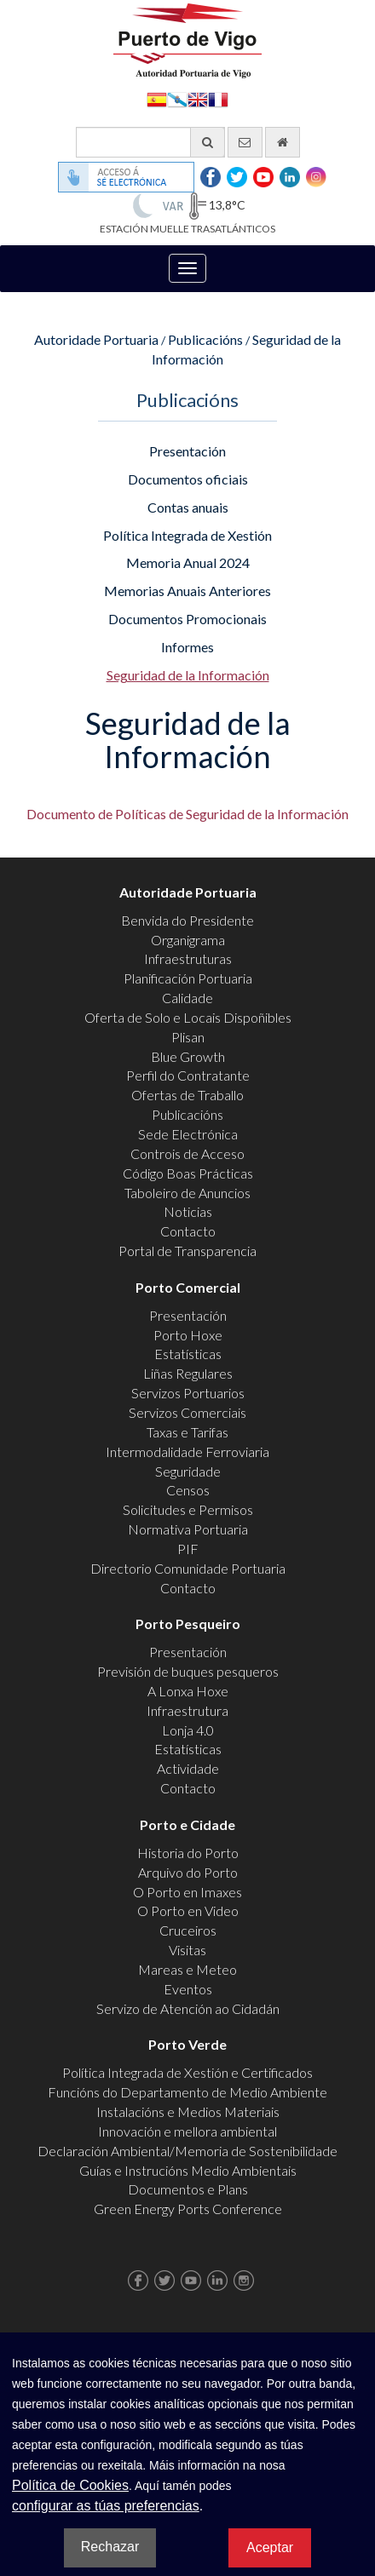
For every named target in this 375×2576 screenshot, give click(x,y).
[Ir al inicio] (282, 142)
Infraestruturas (188, 958)
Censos (188, 1490)
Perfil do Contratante (188, 1075)
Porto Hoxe (187, 1335)
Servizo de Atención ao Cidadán (188, 2008)
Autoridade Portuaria (96, 339)
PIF (188, 1548)
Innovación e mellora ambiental (187, 2131)
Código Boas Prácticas (188, 1173)
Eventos (188, 1989)
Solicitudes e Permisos (188, 1509)
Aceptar (269, 2547)
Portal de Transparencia (187, 1250)
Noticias (188, 1211)
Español (157, 98)
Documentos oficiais (188, 479)
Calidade (187, 998)
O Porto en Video (188, 1910)
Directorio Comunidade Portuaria (188, 1568)
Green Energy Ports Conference (188, 2208)
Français (218, 98)
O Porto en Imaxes (187, 1892)
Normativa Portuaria (188, 1529)
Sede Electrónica (188, 1134)
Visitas (187, 1950)
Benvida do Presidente (187, 920)
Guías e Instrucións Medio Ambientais (188, 2170)
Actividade (188, 1768)
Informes (187, 647)
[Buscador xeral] (150, 142)
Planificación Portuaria (188, 978)
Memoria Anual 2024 (188, 562)
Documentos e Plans (188, 2189)
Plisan (188, 1037)
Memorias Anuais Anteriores (187, 590)
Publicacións (205, 339)
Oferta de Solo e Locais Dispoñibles (187, 1017)
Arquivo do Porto (188, 1872)
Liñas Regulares (188, 1373)
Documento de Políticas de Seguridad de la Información (187, 814)
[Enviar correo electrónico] (245, 142)
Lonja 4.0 (188, 1730)
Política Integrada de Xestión (187, 535)
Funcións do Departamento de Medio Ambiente (187, 2092)
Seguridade (188, 1471)
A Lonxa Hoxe (187, 1691)
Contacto (188, 1231)
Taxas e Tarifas (187, 1432)
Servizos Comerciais (187, 1412)
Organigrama (188, 940)
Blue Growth (188, 1056)
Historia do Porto (188, 1853)
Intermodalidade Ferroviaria (187, 1451)
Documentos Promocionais (187, 619)
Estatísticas (188, 1353)
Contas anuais (187, 507)
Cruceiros (187, 1930)
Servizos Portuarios (188, 1393)
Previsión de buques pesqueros (188, 1671)
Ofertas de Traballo (187, 1095)
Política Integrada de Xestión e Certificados (187, 2072)
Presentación (187, 451)
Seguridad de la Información (188, 675)
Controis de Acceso (187, 1153)
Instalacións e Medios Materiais (188, 2111)
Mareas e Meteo (187, 1969)
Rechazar (110, 2546)
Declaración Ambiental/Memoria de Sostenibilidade (188, 2151)
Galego (177, 98)
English (198, 98)
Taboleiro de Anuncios (187, 1193)
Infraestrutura (187, 1710)
